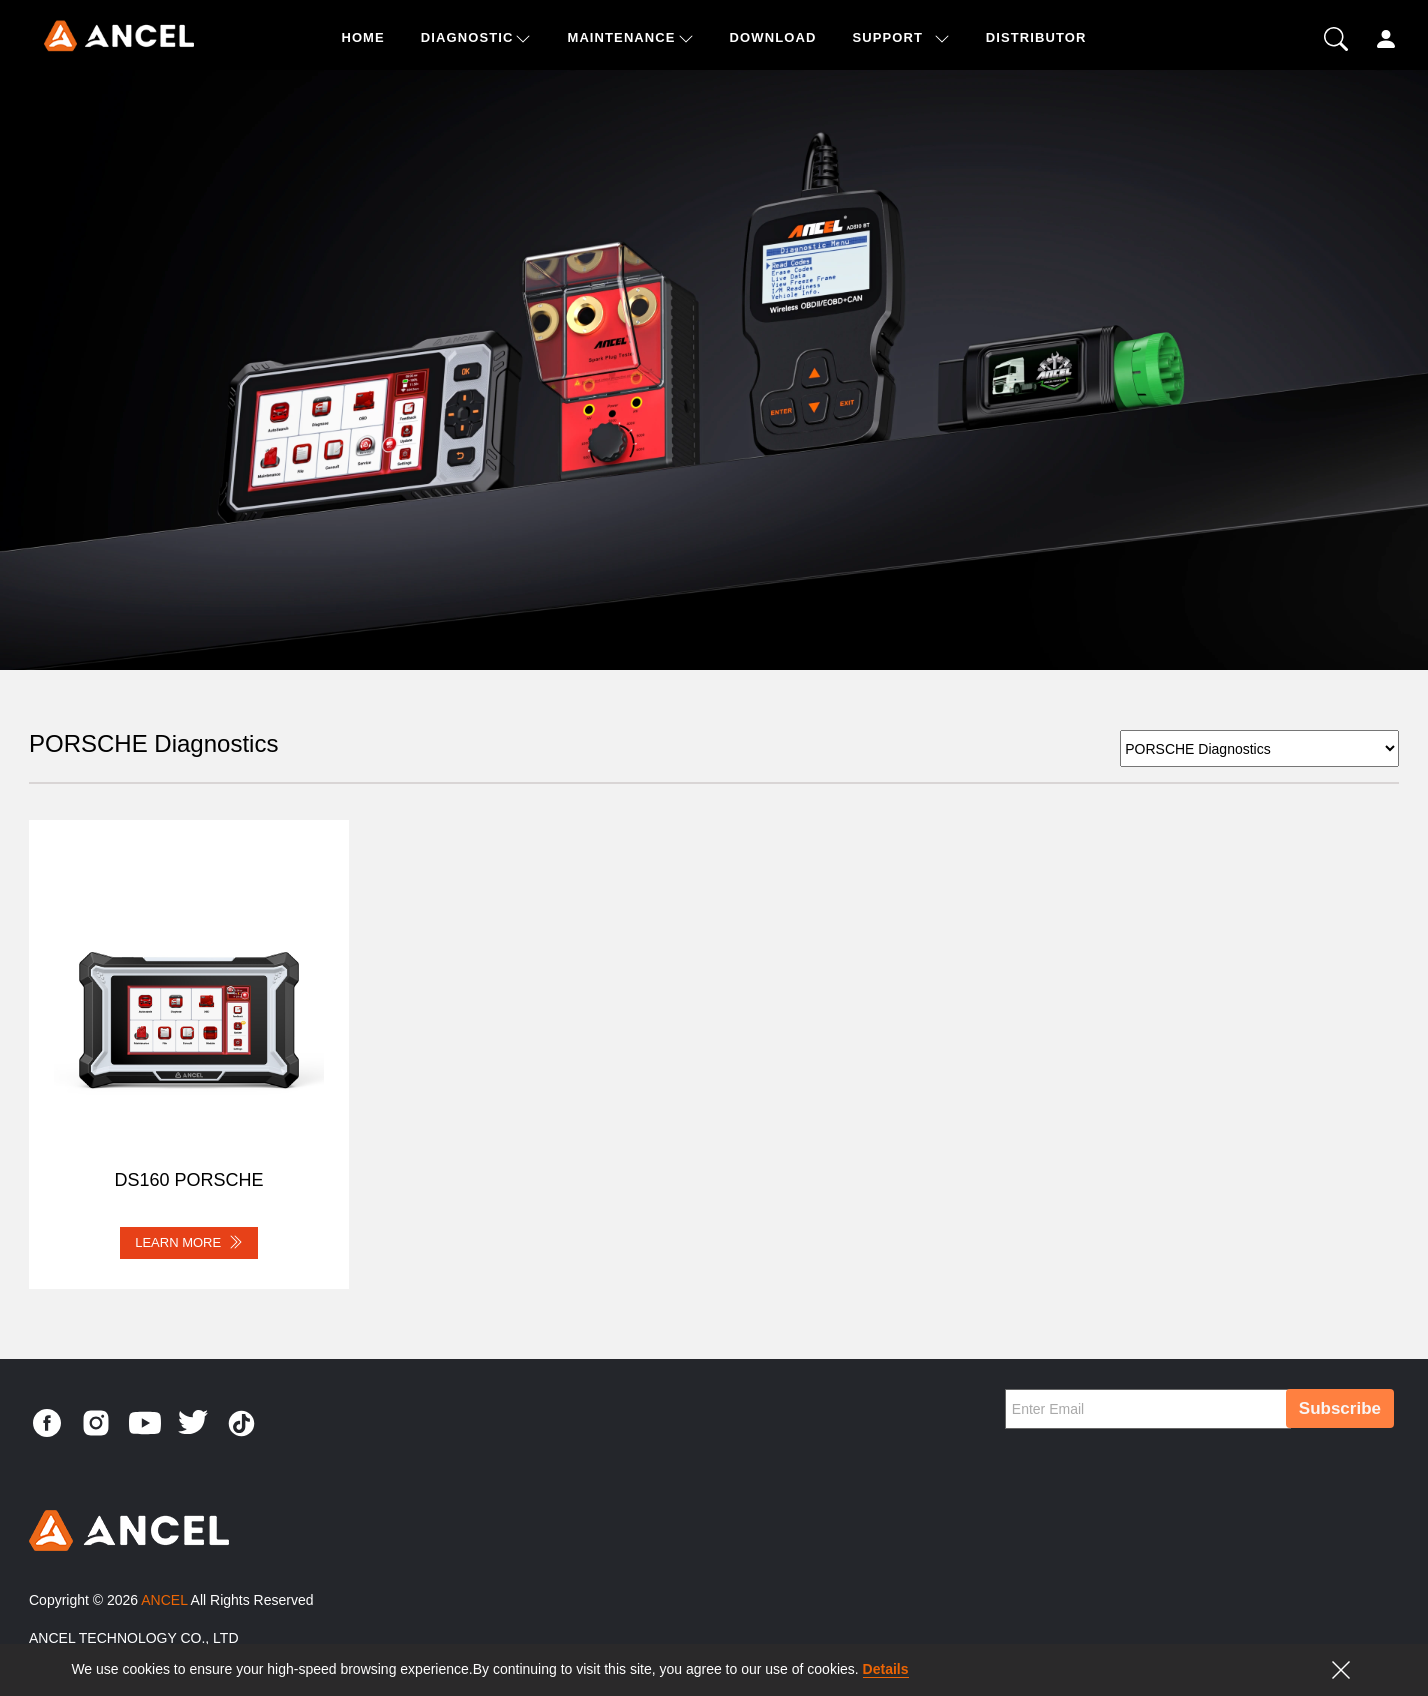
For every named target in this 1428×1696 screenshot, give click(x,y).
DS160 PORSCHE (188, 1180)
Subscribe (1340, 1408)
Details (886, 1669)
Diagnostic (467, 37)
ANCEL (164, 1600)
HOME (362, 37)
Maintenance (621, 37)
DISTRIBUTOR (1036, 37)
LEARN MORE (189, 1242)
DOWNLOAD (773, 37)
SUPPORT (887, 37)
